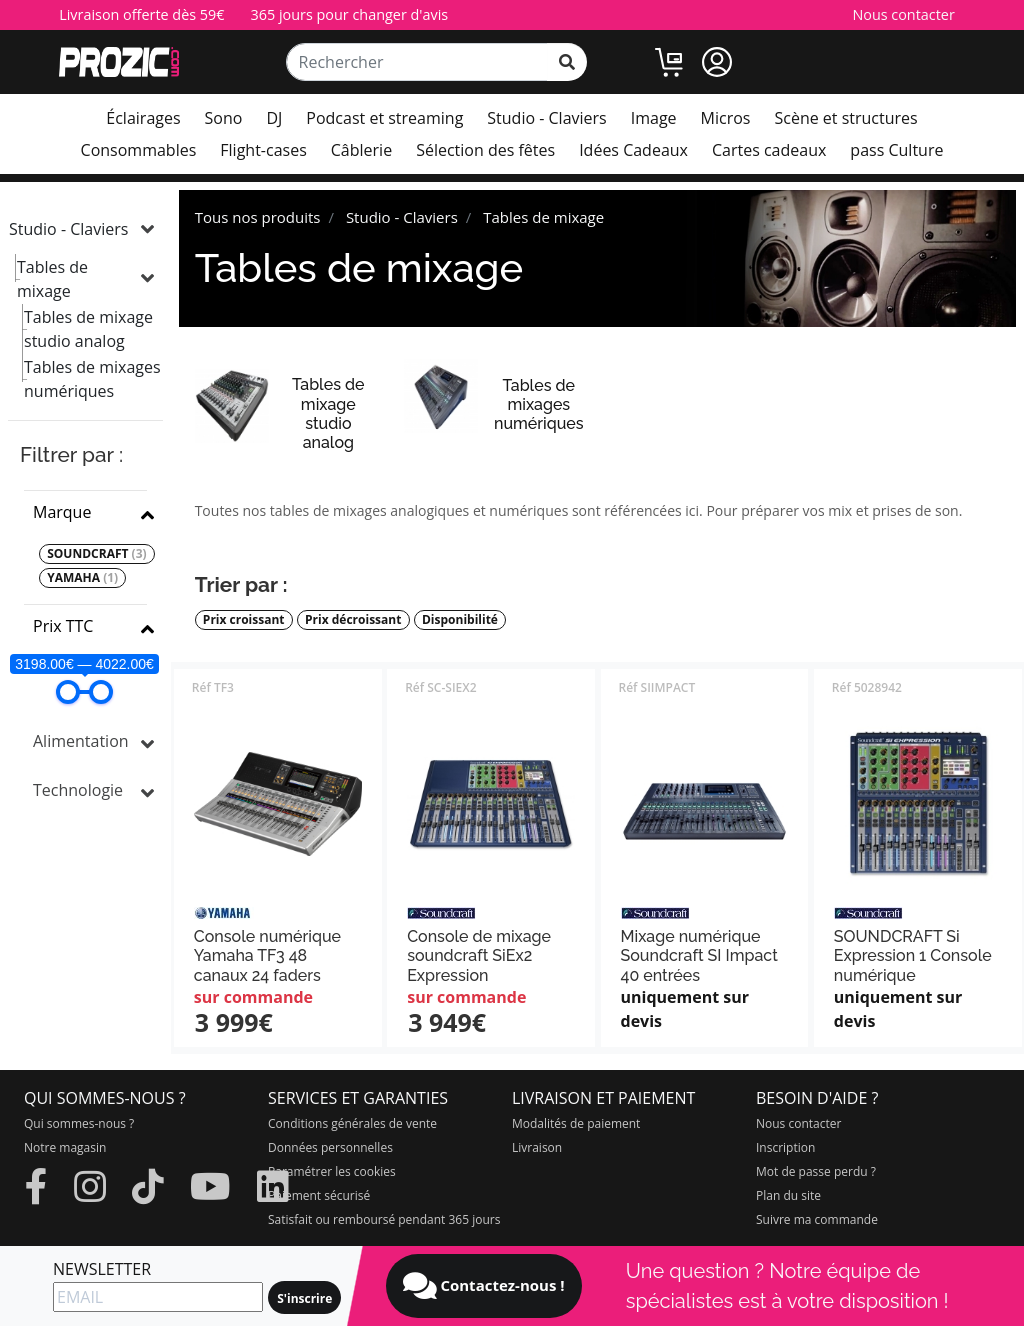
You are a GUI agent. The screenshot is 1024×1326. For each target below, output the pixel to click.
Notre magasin (65, 1147)
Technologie (78, 790)
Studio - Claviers (546, 118)
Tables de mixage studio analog (88, 329)
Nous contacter (903, 14)
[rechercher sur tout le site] (567, 62)
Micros (726, 118)
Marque (62, 512)
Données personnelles (330, 1147)
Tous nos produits (258, 217)
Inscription (785, 1147)
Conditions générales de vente (352, 1123)
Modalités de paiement (576, 1123)
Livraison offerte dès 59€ (141, 14)
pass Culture (896, 150)
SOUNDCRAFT (96, 554)
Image (654, 118)
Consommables (139, 150)
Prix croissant (244, 620)
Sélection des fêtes (485, 150)
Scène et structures (845, 118)
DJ (274, 118)
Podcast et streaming (384, 118)
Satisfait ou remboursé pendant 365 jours (384, 1219)
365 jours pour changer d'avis (350, 14)
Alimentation (81, 741)
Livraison (537, 1147)
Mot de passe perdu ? (816, 1171)
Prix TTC (63, 626)
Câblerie (361, 150)
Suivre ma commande (817, 1219)
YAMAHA (82, 578)
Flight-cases (263, 150)
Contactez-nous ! (484, 1286)
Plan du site (788, 1195)
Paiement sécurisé (319, 1195)
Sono (224, 118)
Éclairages (143, 118)
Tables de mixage (52, 279)
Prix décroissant (353, 620)
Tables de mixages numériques (92, 379)
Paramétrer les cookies (332, 1171)
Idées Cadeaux (633, 150)
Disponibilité (460, 620)
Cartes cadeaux (769, 150)
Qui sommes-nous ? (79, 1123)
